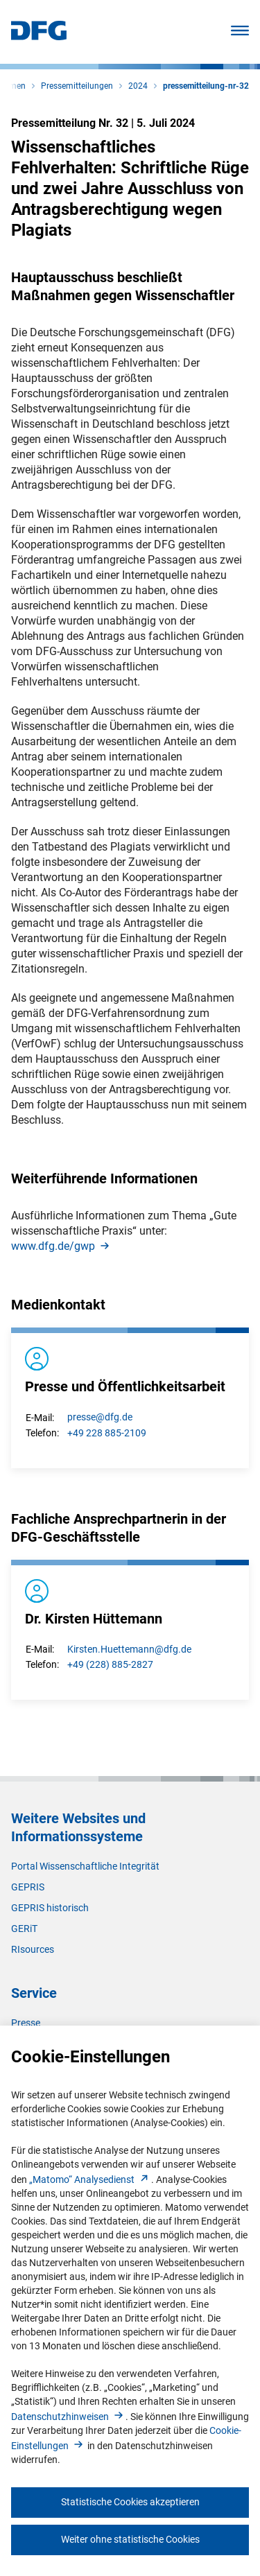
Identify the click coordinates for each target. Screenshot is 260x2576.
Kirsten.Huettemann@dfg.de (129, 1649)
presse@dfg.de (99, 1416)
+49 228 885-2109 (106, 1432)
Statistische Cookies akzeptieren (130, 2501)
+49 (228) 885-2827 (110, 1664)
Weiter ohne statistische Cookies (130, 2539)
